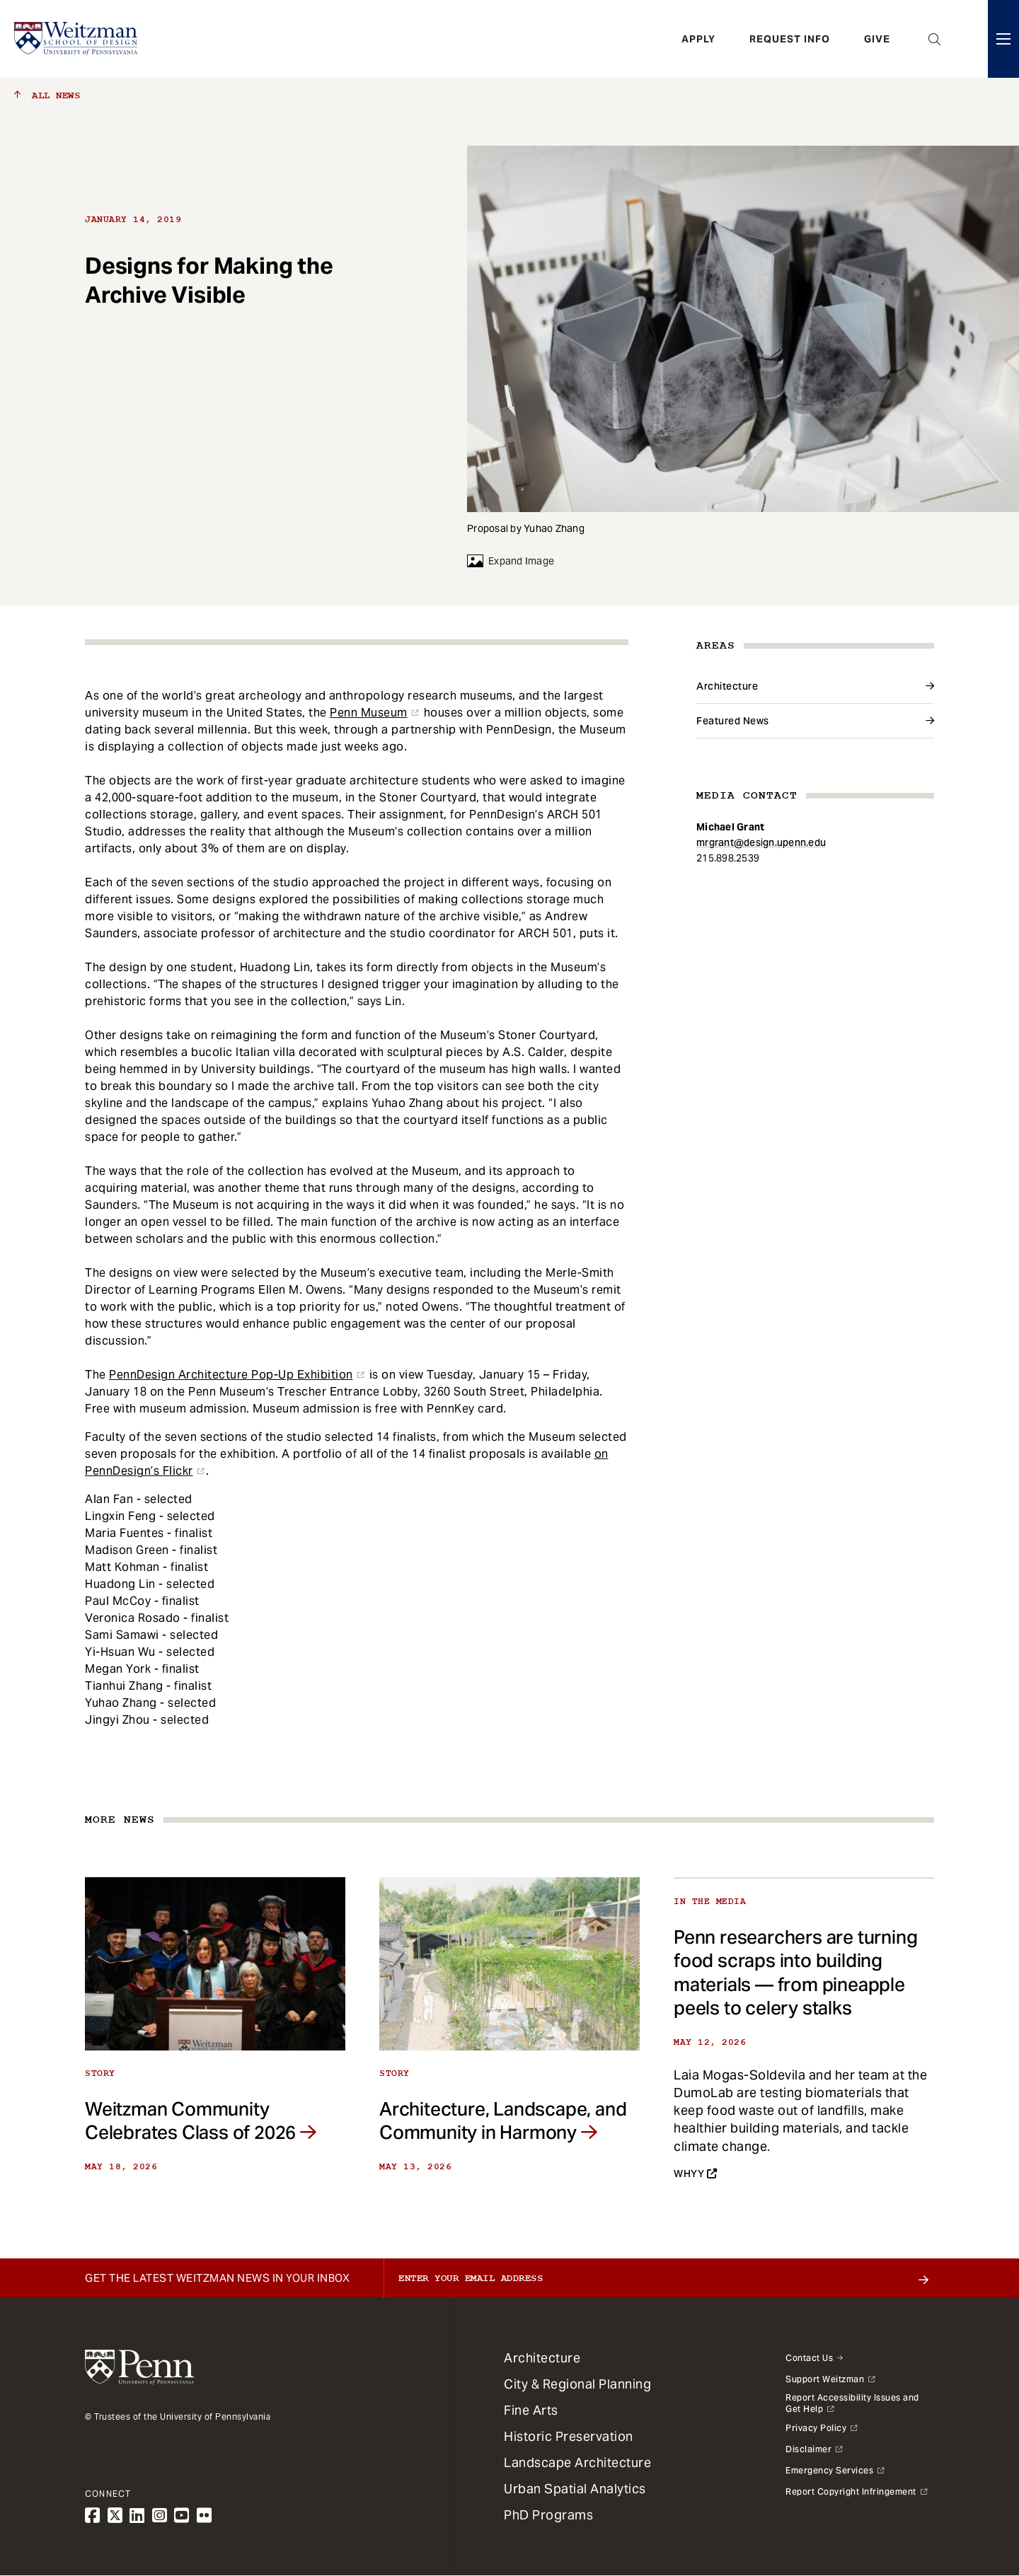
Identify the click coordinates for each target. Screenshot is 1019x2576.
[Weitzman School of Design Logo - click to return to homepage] (75, 39)
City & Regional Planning (577, 2384)
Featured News (732, 720)
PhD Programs (548, 2515)
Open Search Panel (934, 39)
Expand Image (510, 561)
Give (877, 39)
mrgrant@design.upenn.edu (761, 842)
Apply (698, 39)
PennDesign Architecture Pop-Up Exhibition (231, 1374)
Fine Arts (531, 2410)
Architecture (727, 686)
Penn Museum (369, 712)
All (47, 95)
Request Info (789, 39)
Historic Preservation (568, 2436)
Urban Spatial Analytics (575, 2489)
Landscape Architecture (577, 2462)
